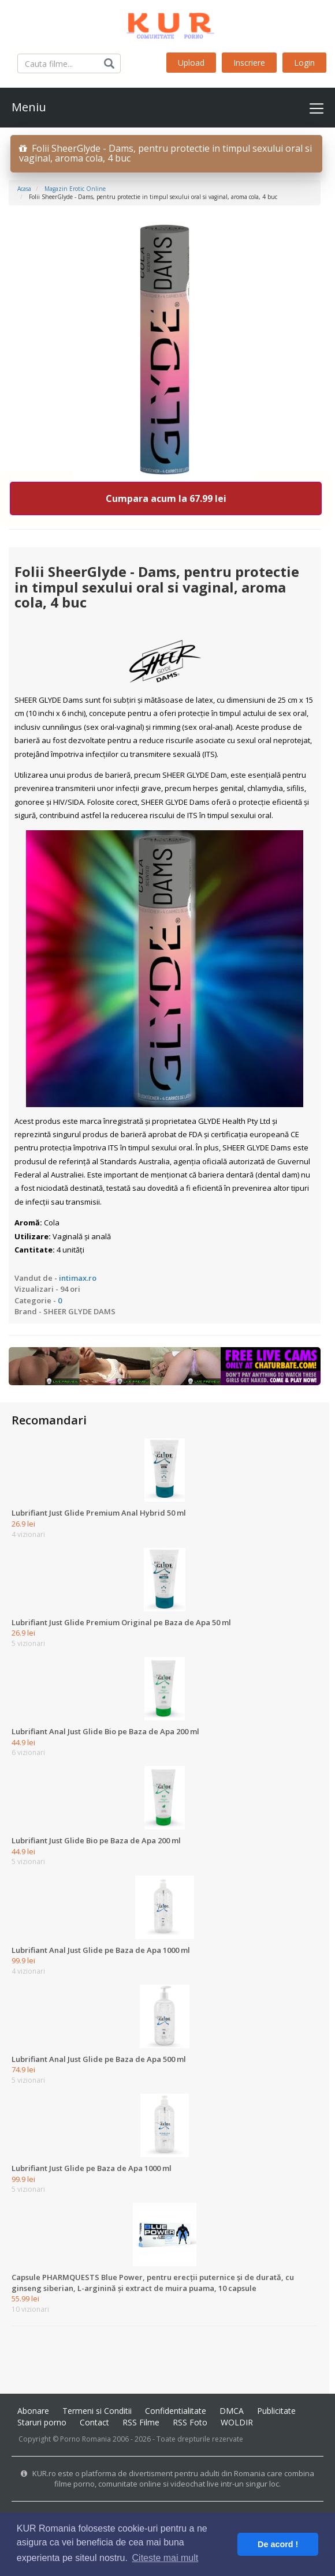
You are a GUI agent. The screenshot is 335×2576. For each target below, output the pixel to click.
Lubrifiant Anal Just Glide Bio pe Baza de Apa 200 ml (105, 1731)
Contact (94, 2422)
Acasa (24, 189)
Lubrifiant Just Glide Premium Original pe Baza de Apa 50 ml (121, 1622)
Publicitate (276, 2410)
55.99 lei (25, 2298)
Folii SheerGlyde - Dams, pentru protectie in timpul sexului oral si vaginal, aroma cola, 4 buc (165, 153)
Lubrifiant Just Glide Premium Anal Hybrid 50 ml (99, 1513)
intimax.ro (77, 1278)
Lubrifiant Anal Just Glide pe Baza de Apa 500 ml (99, 2059)
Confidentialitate (175, 2410)
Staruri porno (41, 2422)
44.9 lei (23, 1742)
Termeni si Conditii (97, 2410)
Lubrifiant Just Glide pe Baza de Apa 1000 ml (92, 2168)
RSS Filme (140, 2422)
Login (304, 62)
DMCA (231, 2410)
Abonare (33, 2410)
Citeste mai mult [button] (165, 2558)
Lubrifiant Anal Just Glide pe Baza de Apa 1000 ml (101, 1950)
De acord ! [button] (278, 2544)
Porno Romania (85, 2439)
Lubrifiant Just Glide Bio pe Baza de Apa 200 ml (96, 1840)
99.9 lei (23, 1960)
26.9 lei (23, 1523)
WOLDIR (237, 2422)
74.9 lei (23, 2069)
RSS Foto (190, 2422)
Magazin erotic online (75, 189)
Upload (191, 62)
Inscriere (249, 62)
